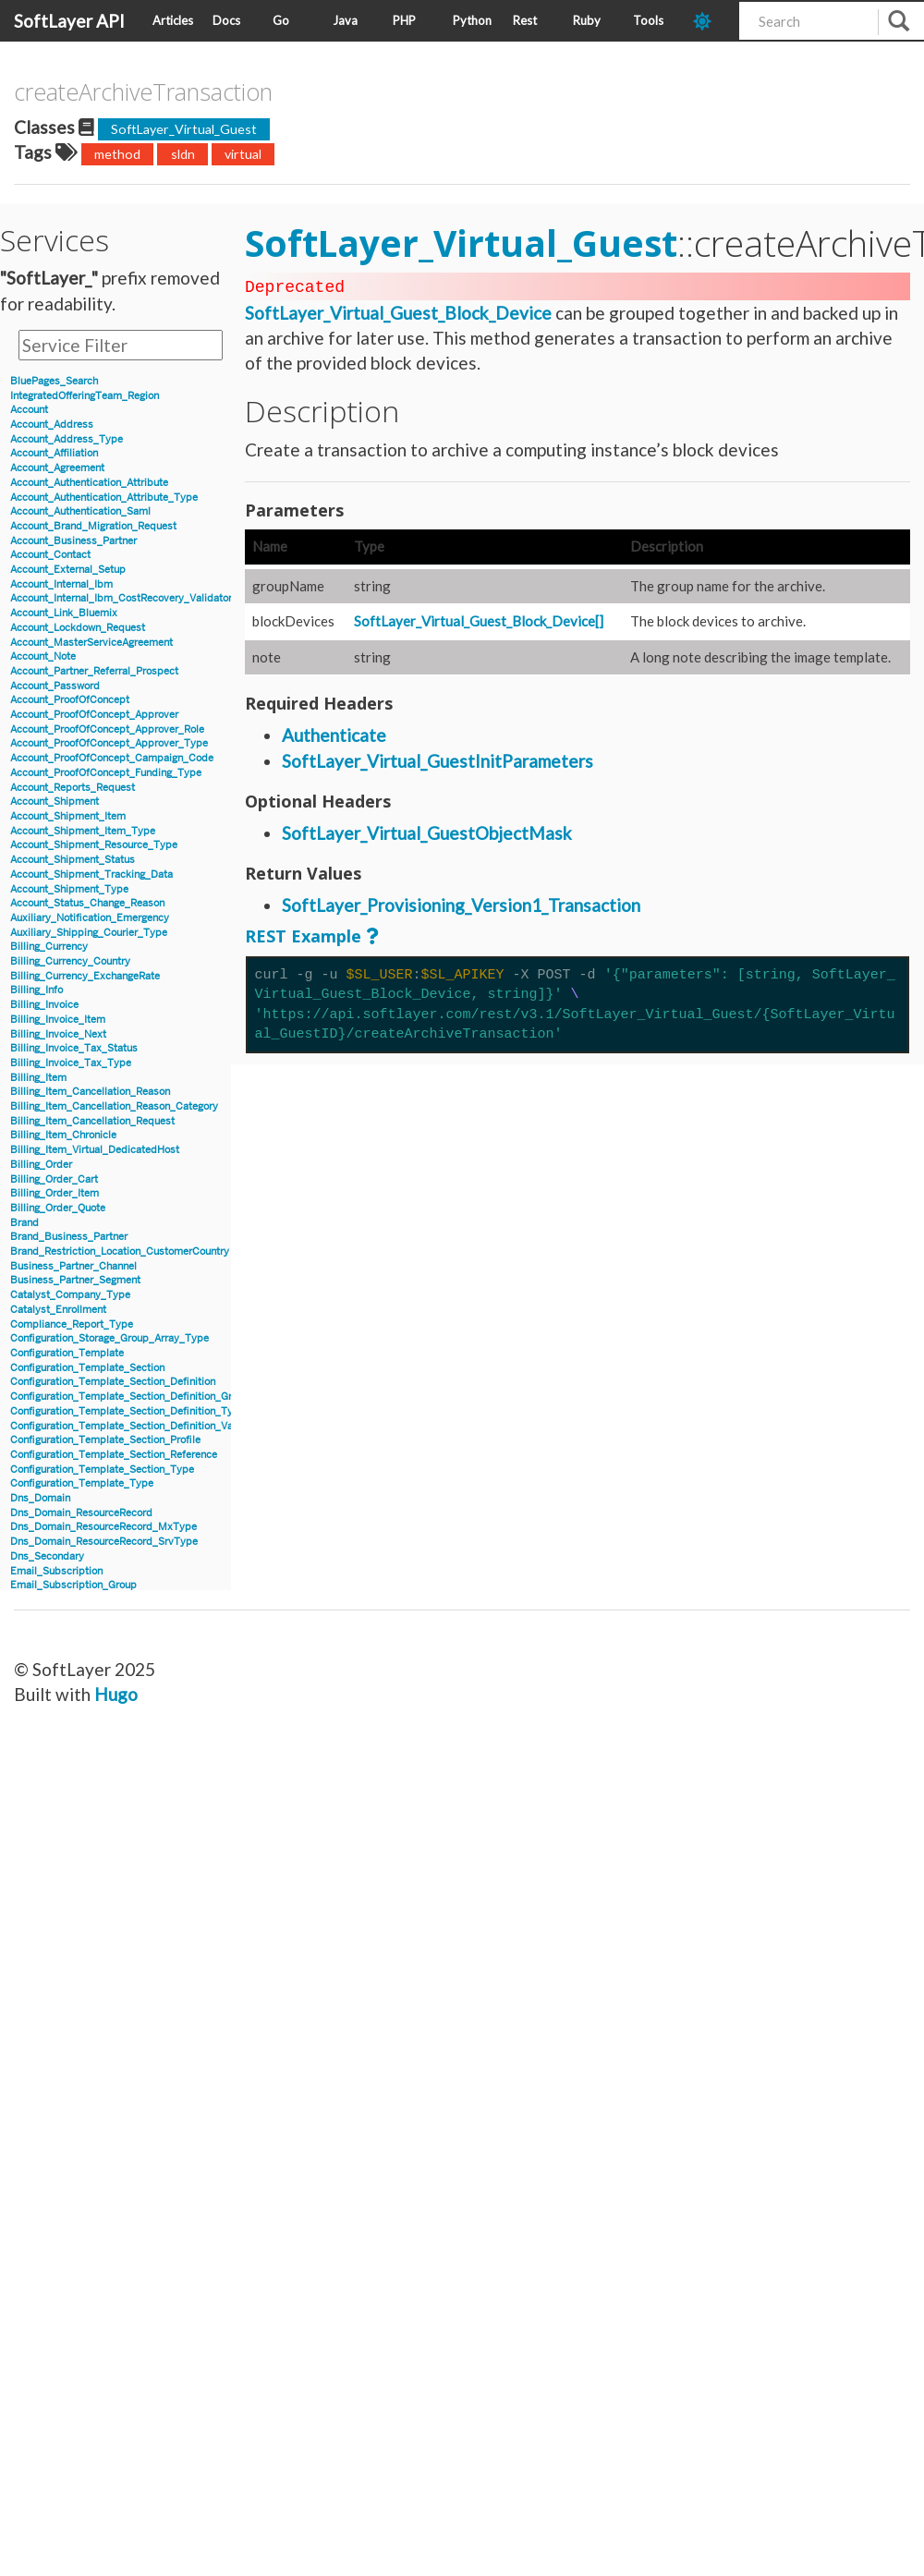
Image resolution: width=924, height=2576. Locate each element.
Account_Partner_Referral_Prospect (94, 671)
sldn (183, 154)
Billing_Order (41, 1165)
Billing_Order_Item (54, 1193)
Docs (226, 20)
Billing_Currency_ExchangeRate (85, 976)
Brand (24, 1223)
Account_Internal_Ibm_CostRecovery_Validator (121, 598)
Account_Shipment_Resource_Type (93, 845)
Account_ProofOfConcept (69, 700)
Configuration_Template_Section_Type (102, 1470)
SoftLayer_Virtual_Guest (184, 129)
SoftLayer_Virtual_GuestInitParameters (437, 759)
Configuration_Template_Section (87, 1368)
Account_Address (51, 425)
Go (281, 20)
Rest (525, 20)
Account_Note (43, 656)
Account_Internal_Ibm (61, 584)
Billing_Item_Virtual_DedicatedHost (94, 1150)
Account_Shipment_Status (72, 860)
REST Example (303, 934)
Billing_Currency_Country (70, 961)
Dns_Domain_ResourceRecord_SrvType (104, 1542)
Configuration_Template (67, 1353)
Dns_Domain (40, 1498)
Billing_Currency (49, 947)
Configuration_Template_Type (81, 1483)
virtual (243, 154)
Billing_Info (36, 990)
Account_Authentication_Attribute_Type (104, 498)
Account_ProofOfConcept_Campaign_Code (111, 758)
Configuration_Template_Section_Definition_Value (128, 1426)
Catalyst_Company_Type (70, 1295)
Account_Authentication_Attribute (89, 483)
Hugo (116, 1694)
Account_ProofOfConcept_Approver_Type (109, 743)
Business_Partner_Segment (75, 1280)
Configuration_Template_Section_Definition (112, 1382)
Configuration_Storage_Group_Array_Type (109, 1338)
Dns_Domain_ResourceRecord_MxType (103, 1527)
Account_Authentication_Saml (80, 511)
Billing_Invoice (44, 1005)
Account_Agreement (57, 468)
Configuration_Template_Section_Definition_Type (127, 1411)
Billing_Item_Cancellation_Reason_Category (114, 1106)
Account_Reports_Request (72, 788)
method (117, 154)
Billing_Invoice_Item (57, 1020)
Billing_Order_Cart (54, 1179)
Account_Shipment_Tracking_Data (91, 875)
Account (29, 410)
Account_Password (55, 686)
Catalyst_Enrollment (58, 1310)
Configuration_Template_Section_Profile (105, 1440)
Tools (648, 20)
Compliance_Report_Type (71, 1324)
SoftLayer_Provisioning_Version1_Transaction (461, 903)
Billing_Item (38, 1078)
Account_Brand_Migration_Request (93, 526)
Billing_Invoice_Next (58, 1034)
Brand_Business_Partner (69, 1237)
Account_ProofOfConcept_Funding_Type (105, 773)
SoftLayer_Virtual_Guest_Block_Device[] (478, 619)
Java (345, 20)
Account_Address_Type (66, 439)
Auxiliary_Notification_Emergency (89, 918)
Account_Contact (50, 555)
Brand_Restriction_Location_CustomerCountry (119, 1251)
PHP (404, 20)
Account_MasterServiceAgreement (91, 643)
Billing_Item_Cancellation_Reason (90, 1092)
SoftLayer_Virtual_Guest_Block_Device (398, 311)
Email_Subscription (56, 1571)
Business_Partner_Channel (73, 1266)
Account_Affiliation (54, 453)
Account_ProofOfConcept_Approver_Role (107, 729)
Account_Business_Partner (73, 541)
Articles (172, 20)
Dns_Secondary (47, 1556)
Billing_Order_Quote (57, 1208)
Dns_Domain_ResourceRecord (81, 1513)
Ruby (587, 20)
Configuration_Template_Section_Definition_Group (129, 1397)
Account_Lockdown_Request (77, 628)
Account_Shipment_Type (69, 889)
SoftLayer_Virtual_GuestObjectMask (427, 831)
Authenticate (334, 733)
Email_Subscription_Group (73, 1585)
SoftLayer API (69, 20)
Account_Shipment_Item (68, 816)
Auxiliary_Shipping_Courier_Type (88, 933)
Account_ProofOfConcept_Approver (94, 715)
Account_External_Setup (68, 570)
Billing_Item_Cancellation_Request (92, 1121)
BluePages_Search (54, 381)
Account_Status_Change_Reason (87, 903)
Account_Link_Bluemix (63, 613)
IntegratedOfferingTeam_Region (84, 396)
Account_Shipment (54, 802)
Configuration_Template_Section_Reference (113, 1455)
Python (472, 20)
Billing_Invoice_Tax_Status (74, 1048)
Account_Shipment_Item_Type (82, 831)
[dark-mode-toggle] (709, 21)
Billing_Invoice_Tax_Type (70, 1063)
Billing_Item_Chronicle (63, 1135)
